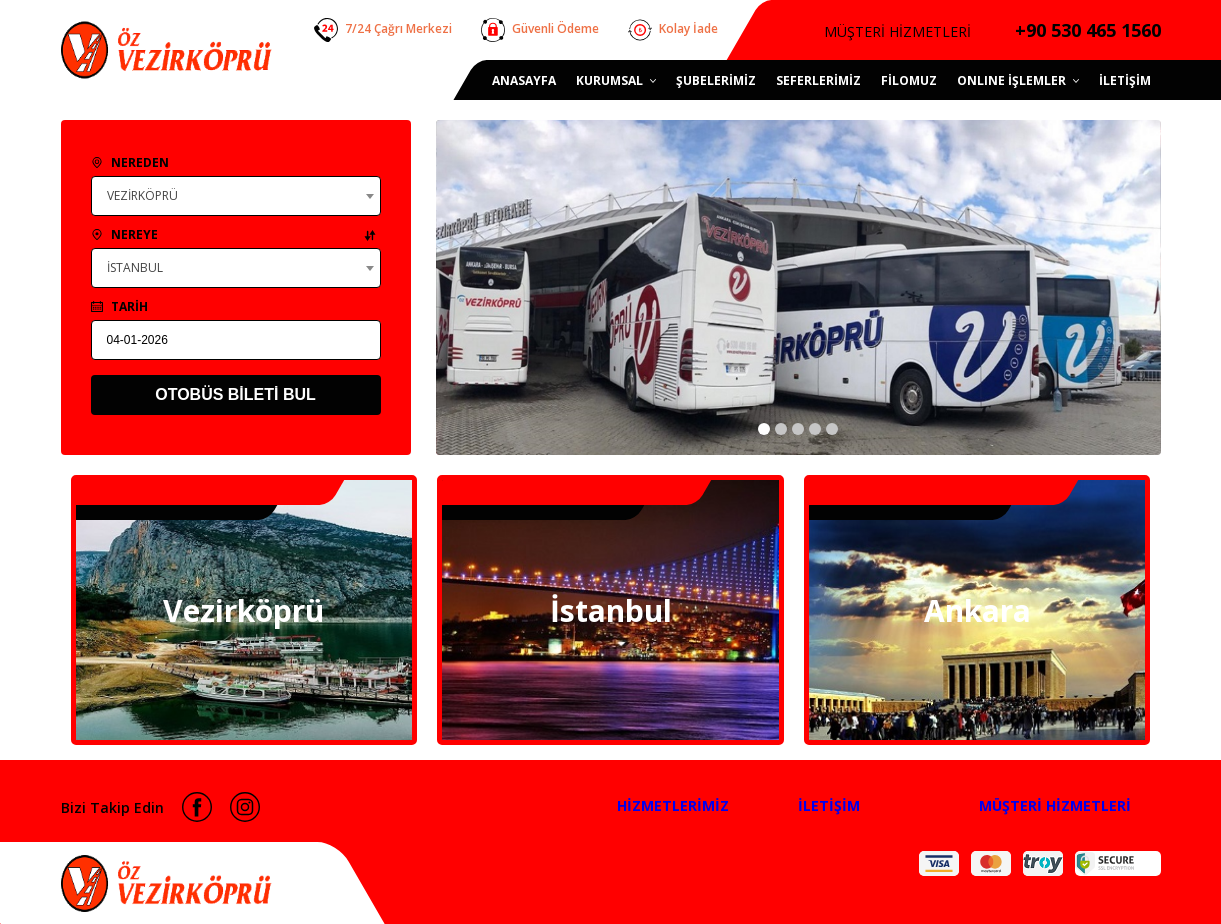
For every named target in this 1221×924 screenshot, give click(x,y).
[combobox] (236, 196)
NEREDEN (130, 162)
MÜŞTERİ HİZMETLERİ (1055, 805)
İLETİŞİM (829, 805)
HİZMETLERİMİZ (673, 805)
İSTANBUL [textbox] (135, 267)
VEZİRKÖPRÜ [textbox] (142, 195)
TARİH (119, 306)
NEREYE (233, 234)
